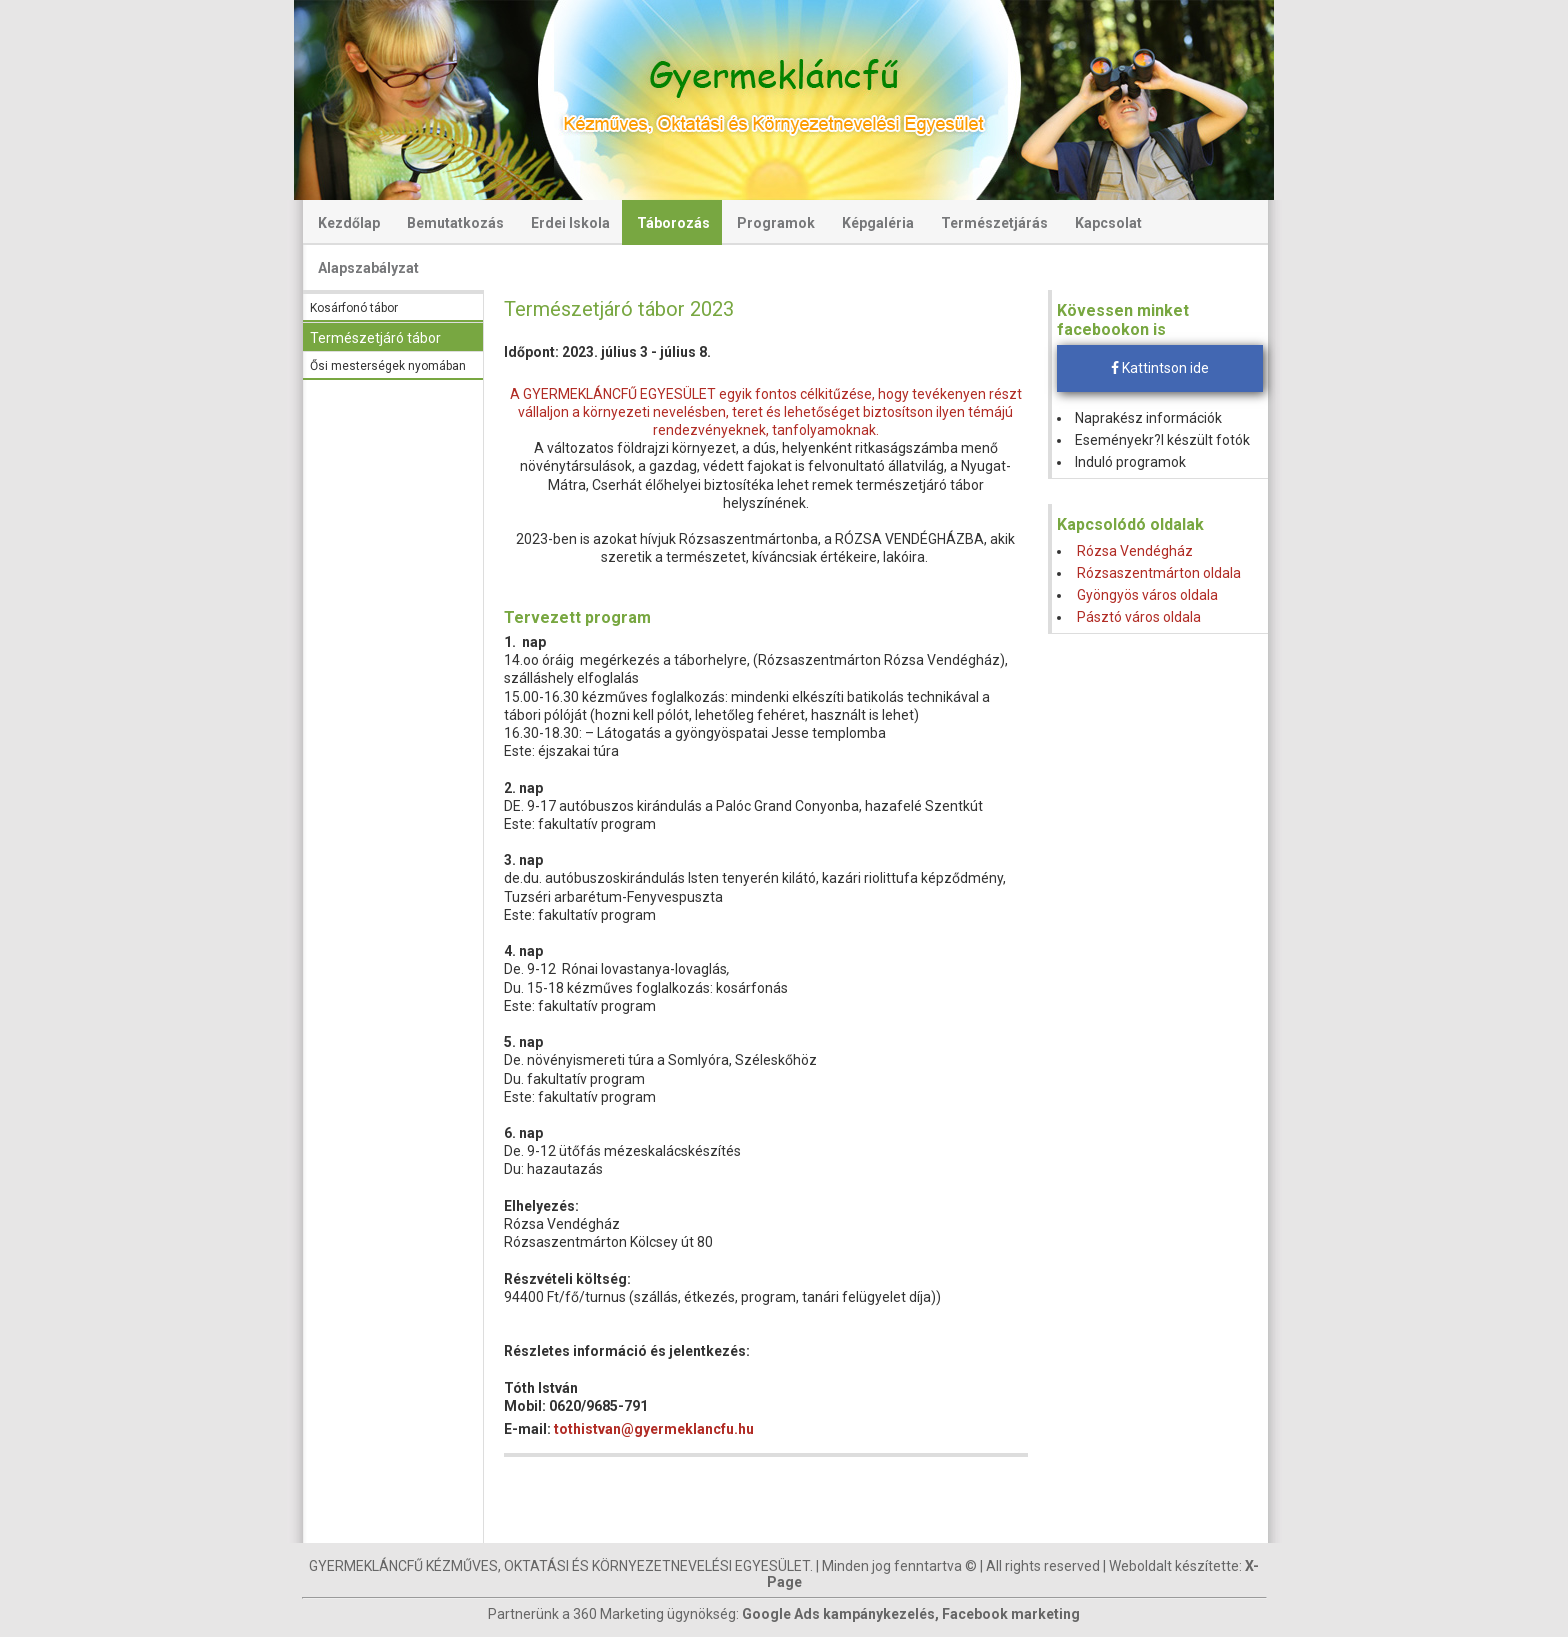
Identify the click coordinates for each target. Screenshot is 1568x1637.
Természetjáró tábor (375, 338)
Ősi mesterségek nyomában (388, 366)
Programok (776, 223)
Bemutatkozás (455, 223)
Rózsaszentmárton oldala (1159, 573)
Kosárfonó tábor (354, 308)
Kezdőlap (349, 223)
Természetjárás (994, 223)
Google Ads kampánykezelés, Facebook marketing (911, 1614)
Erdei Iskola (570, 223)
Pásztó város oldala (1139, 617)
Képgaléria (878, 223)
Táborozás (673, 223)
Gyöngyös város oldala (1147, 595)
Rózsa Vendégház (1135, 551)
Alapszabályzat (368, 268)
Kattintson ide (1160, 368)
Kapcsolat (1108, 223)
